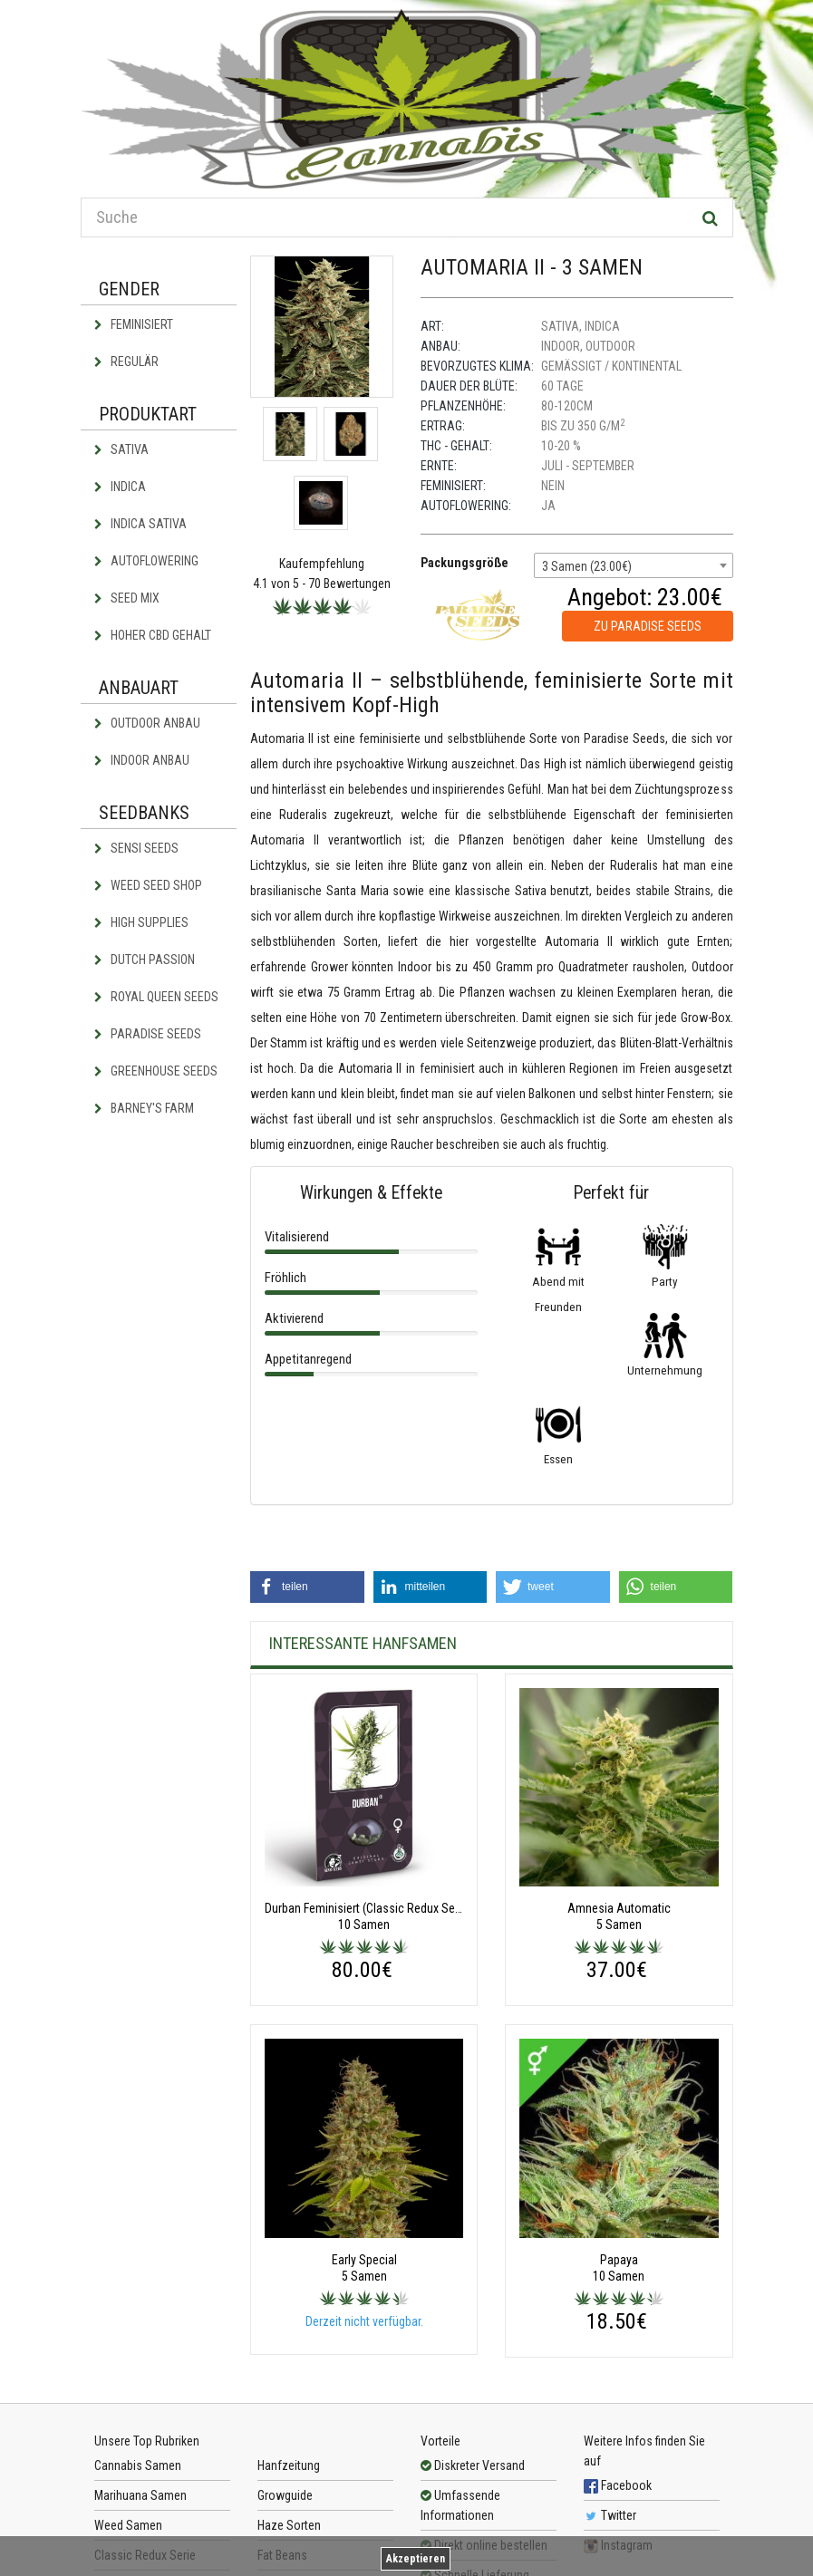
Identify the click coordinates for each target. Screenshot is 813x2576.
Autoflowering (146, 561)
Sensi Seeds (136, 848)
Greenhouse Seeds (156, 1071)
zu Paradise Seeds (648, 626)
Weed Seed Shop (148, 885)
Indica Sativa (140, 523)
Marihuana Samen (140, 2495)
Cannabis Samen (137, 2465)
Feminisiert (133, 324)
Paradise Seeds (147, 1034)
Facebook (618, 2485)
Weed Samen (128, 2525)
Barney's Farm (144, 1108)
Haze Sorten (289, 2525)
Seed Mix (127, 598)
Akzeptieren (415, 2558)
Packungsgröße (464, 562)
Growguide (285, 2495)
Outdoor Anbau (147, 723)
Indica (120, 486)
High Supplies (141, 922)
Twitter (610, 2515)
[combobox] (633, 565)
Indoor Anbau (141, 760)
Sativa (121, 449)
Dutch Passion (144, 959)
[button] (307, 1587)
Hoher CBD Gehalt (152, 635)
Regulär (126, 361)
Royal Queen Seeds (156, 996)
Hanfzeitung (288, 2465)
